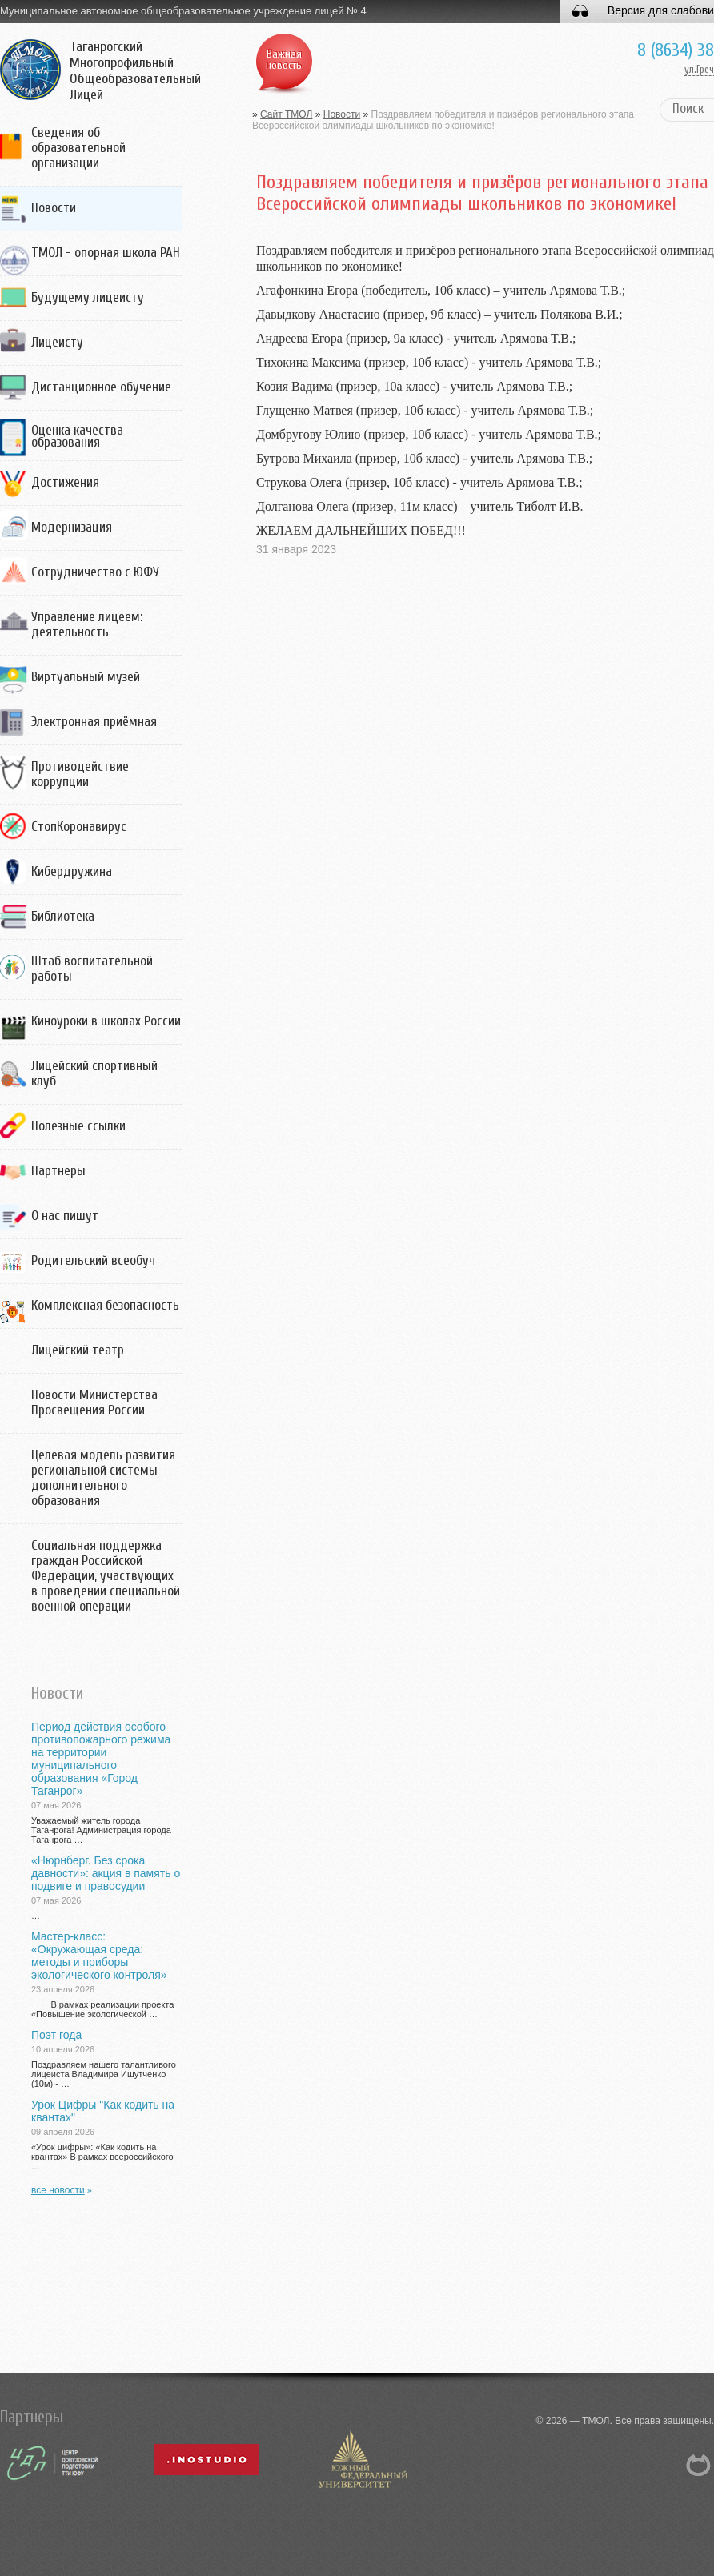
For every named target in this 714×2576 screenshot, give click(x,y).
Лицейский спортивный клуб (94, 1073)
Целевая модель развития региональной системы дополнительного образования (103, 1477)
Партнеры (58, 1170)
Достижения (65, 482)
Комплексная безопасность (105, 1305)
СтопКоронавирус (78, 826)
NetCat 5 (699, 2465)
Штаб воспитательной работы (92, 968)
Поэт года (56, 2034)
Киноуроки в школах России (106, 1021)
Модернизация (71, 527)
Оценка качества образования (77, 436)
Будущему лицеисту (87, 297)
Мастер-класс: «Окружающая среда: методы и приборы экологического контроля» (99, 1955)
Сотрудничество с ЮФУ (95, 572)
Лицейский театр (77, 1350)
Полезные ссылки (78, 1126)
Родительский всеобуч (93, 1260)
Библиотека (62, 916)
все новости (58, 2190)
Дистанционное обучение (101, 387)
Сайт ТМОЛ (286, 114)
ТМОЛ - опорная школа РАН (105, 252)
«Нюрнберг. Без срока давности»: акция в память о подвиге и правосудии (105, 1873)
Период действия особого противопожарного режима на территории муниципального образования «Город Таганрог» (100, 1758)
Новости (53, 207)
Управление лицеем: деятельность (86, 624)
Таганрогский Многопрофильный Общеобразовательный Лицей (135, 71)
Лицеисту (57, 342)
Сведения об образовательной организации (78, 148)
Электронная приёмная (94, 721)
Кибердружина (71, 871)
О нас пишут (64, 1215)
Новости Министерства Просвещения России (94, 1402)
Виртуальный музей (85, 676)
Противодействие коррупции (80, 774)
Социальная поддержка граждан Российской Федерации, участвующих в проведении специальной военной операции (105, 1576)
